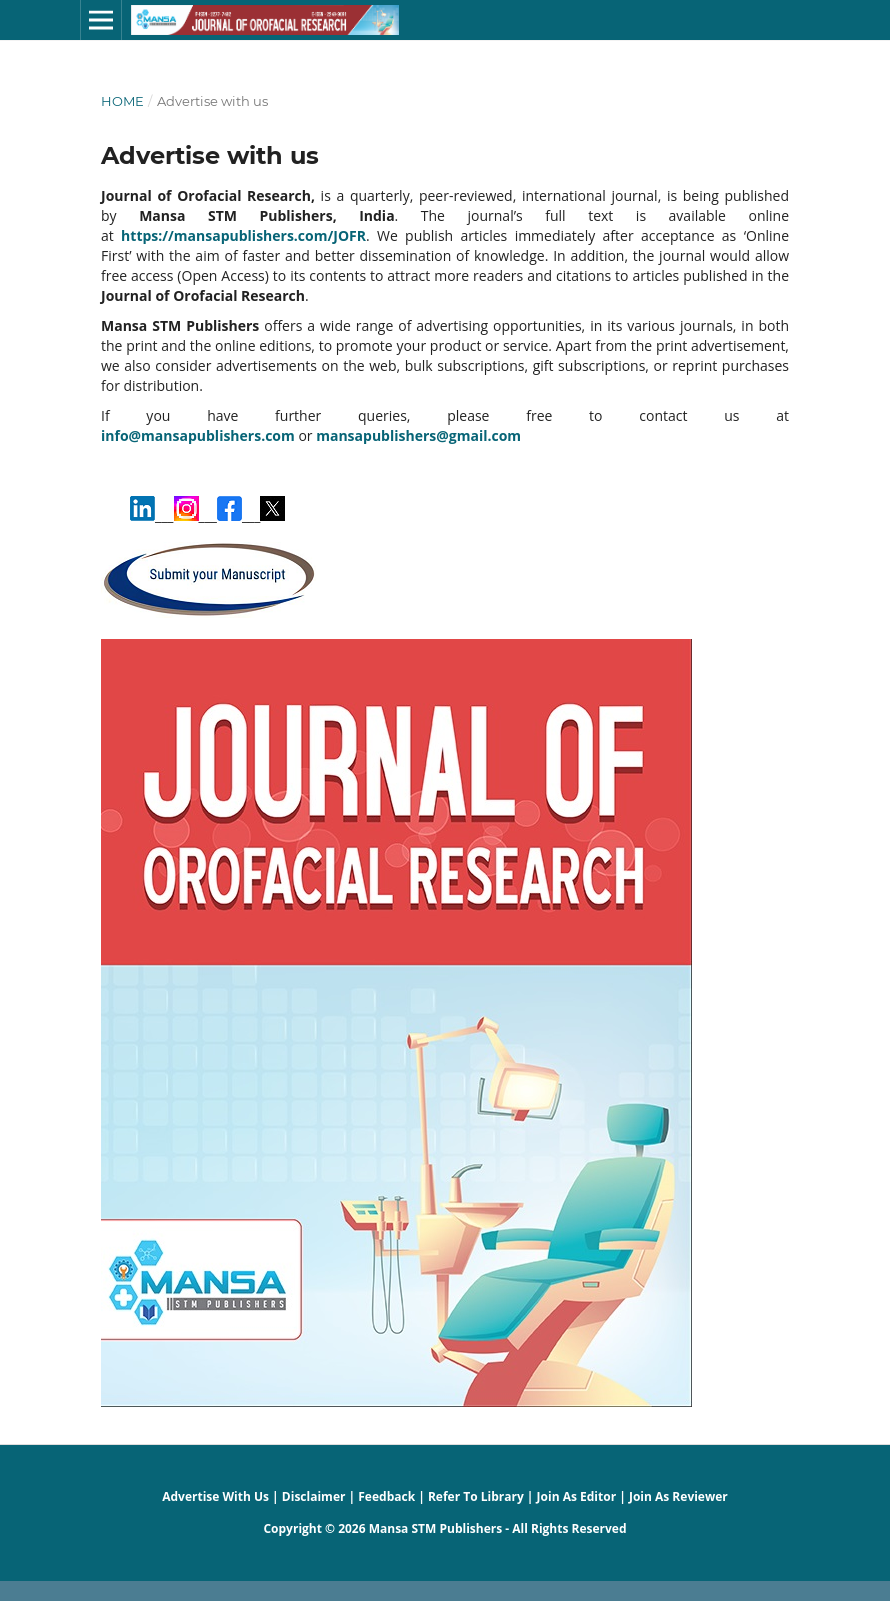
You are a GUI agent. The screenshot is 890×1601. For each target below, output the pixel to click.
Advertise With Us (215, 1496)
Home (122, 101)
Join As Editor (577, 1496)
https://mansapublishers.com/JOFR (243, 235)
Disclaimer (314, 1496)
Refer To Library (476, 1496)
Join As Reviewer (678, 1496)
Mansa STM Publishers (435, 1528)
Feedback (386, 1496)
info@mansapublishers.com (198, 435)
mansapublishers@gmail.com (418, 435)
